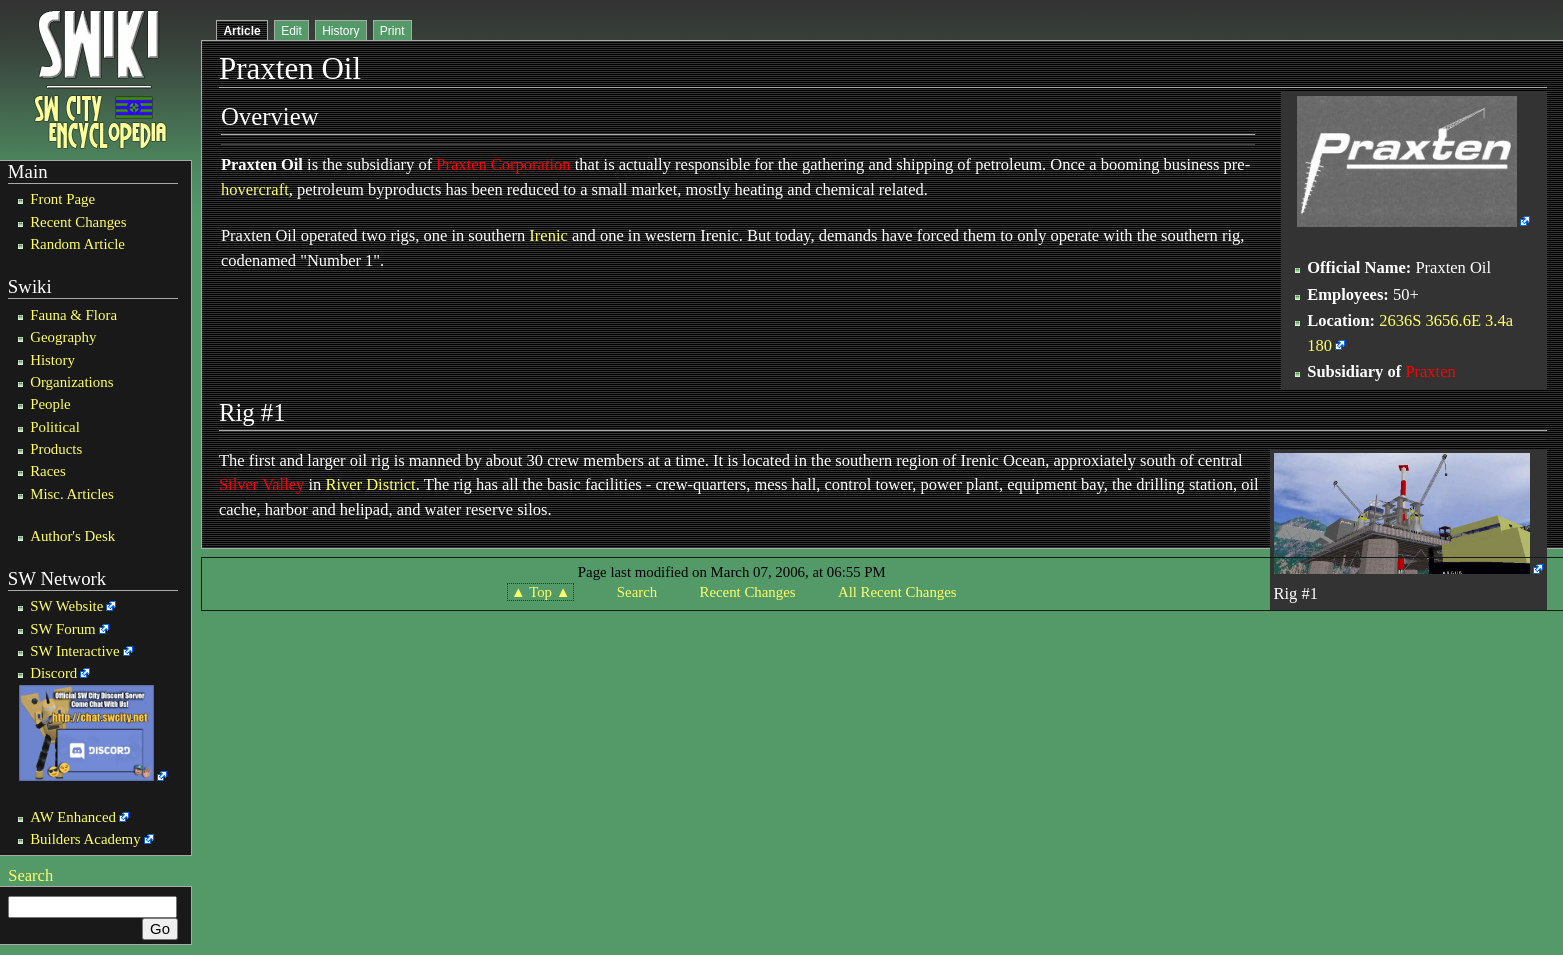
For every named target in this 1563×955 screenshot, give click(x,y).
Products (56, 449)
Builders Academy (85, 839)
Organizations (71, 382)
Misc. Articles (72, 494)
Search (30, 875)
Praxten (1430, 371)
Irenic (548, 235)
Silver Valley (261, 484)
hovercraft (255, 189)
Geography (63, 337)
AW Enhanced (73, 817)
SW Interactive (74, 651)
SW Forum (63, 629)
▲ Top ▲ (540, 592)
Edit (291, 31)
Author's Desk (72, 536)
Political (55, 427)
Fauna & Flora (73, 315)
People (50, 404)
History (52, 360)
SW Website (66, 606)
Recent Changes (78, 222)
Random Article (77, 244)
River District (370, 484)
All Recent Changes (897, 592)
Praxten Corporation (503, 164)
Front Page (62, 199)
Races (48, 471)
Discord (53, 673)
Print (392, 31)
